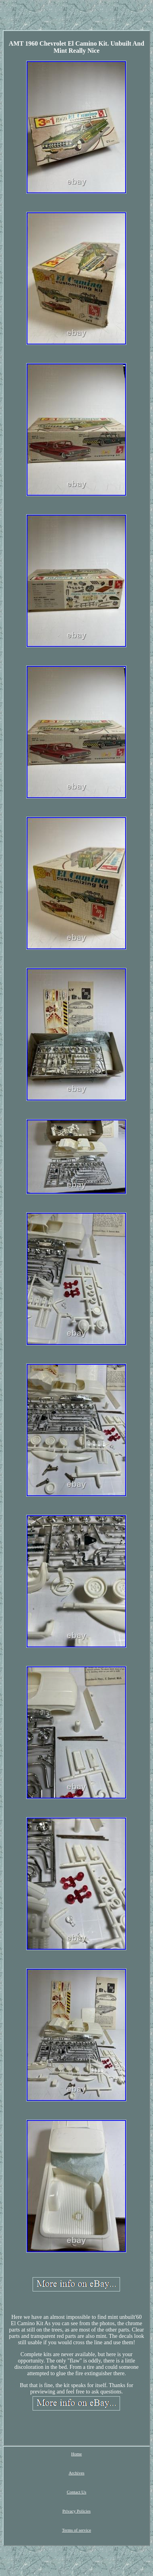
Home (76, 2453)
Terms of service (76, 2530)
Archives (77, 2472)
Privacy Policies (76, 2511)
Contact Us (76, 2491)
